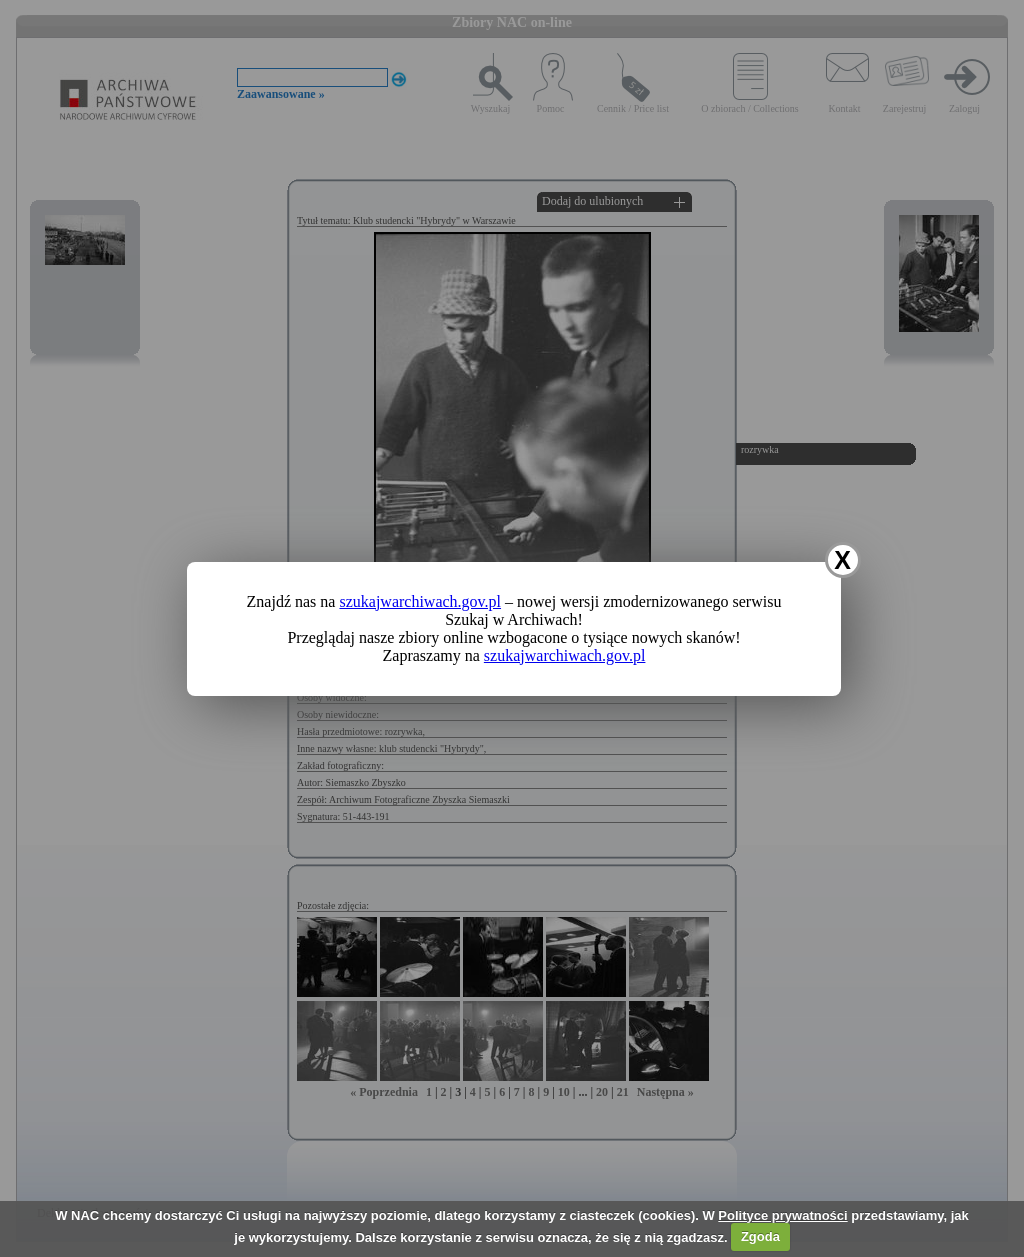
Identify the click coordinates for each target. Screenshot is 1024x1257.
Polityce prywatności (782, 1215)
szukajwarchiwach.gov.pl (420, 601)
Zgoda (760, 1236)
